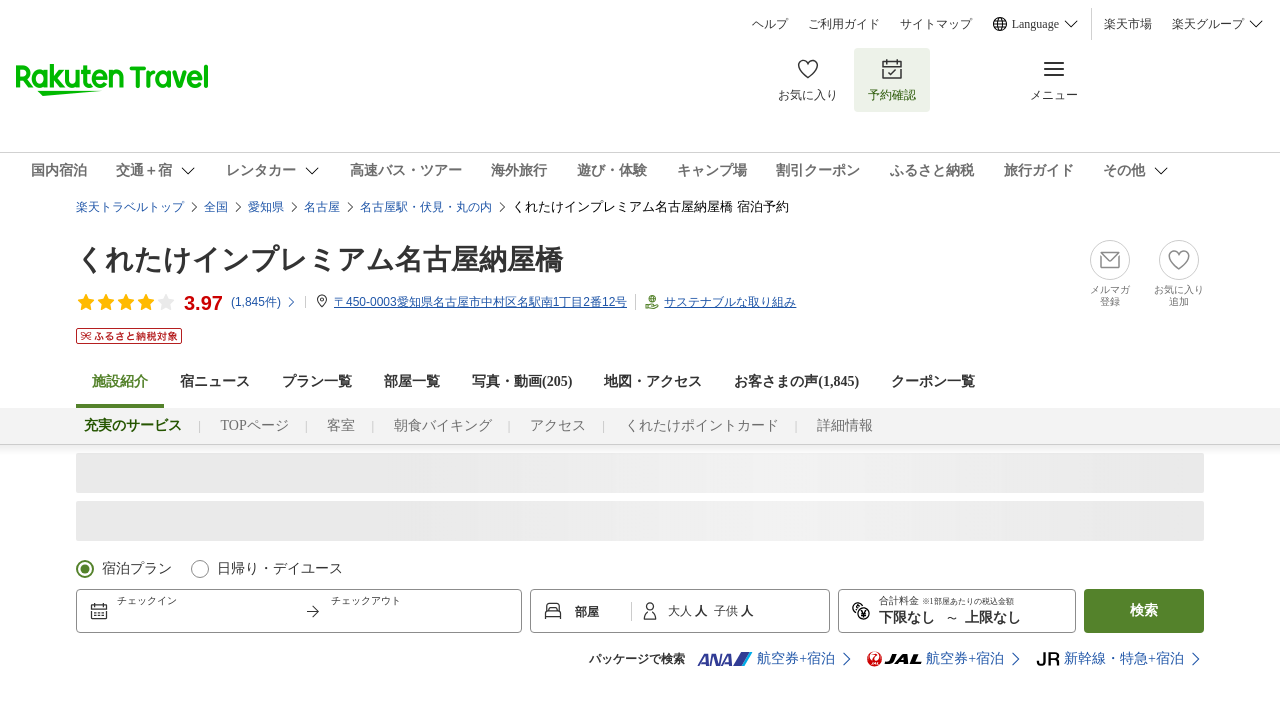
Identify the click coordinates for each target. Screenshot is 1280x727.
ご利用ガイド (844, 24)
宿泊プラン (137, 568)
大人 (681, 611)
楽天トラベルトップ (130, 207)
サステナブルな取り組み (730, 302)
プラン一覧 (317, 381)
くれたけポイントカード (702, 425)
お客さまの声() (796, 381)
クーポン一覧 (933, 381)
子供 (727, 611)
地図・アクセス (653, 381)
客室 (341, 425)
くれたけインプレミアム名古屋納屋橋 (319, 259)
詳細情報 (845, 425)
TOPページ (254, 425)
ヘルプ (770, 24)
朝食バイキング (443, 425)
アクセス (558, 425)
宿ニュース (215, 381)
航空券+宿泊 (766, 659)
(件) (264, 302)
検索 (1144, 610)
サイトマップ (936, 24)
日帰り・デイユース (280, 568)
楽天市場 (1128, 24)
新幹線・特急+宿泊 (1110, 659)
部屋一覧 (412, 381)
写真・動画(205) (522, 381)
